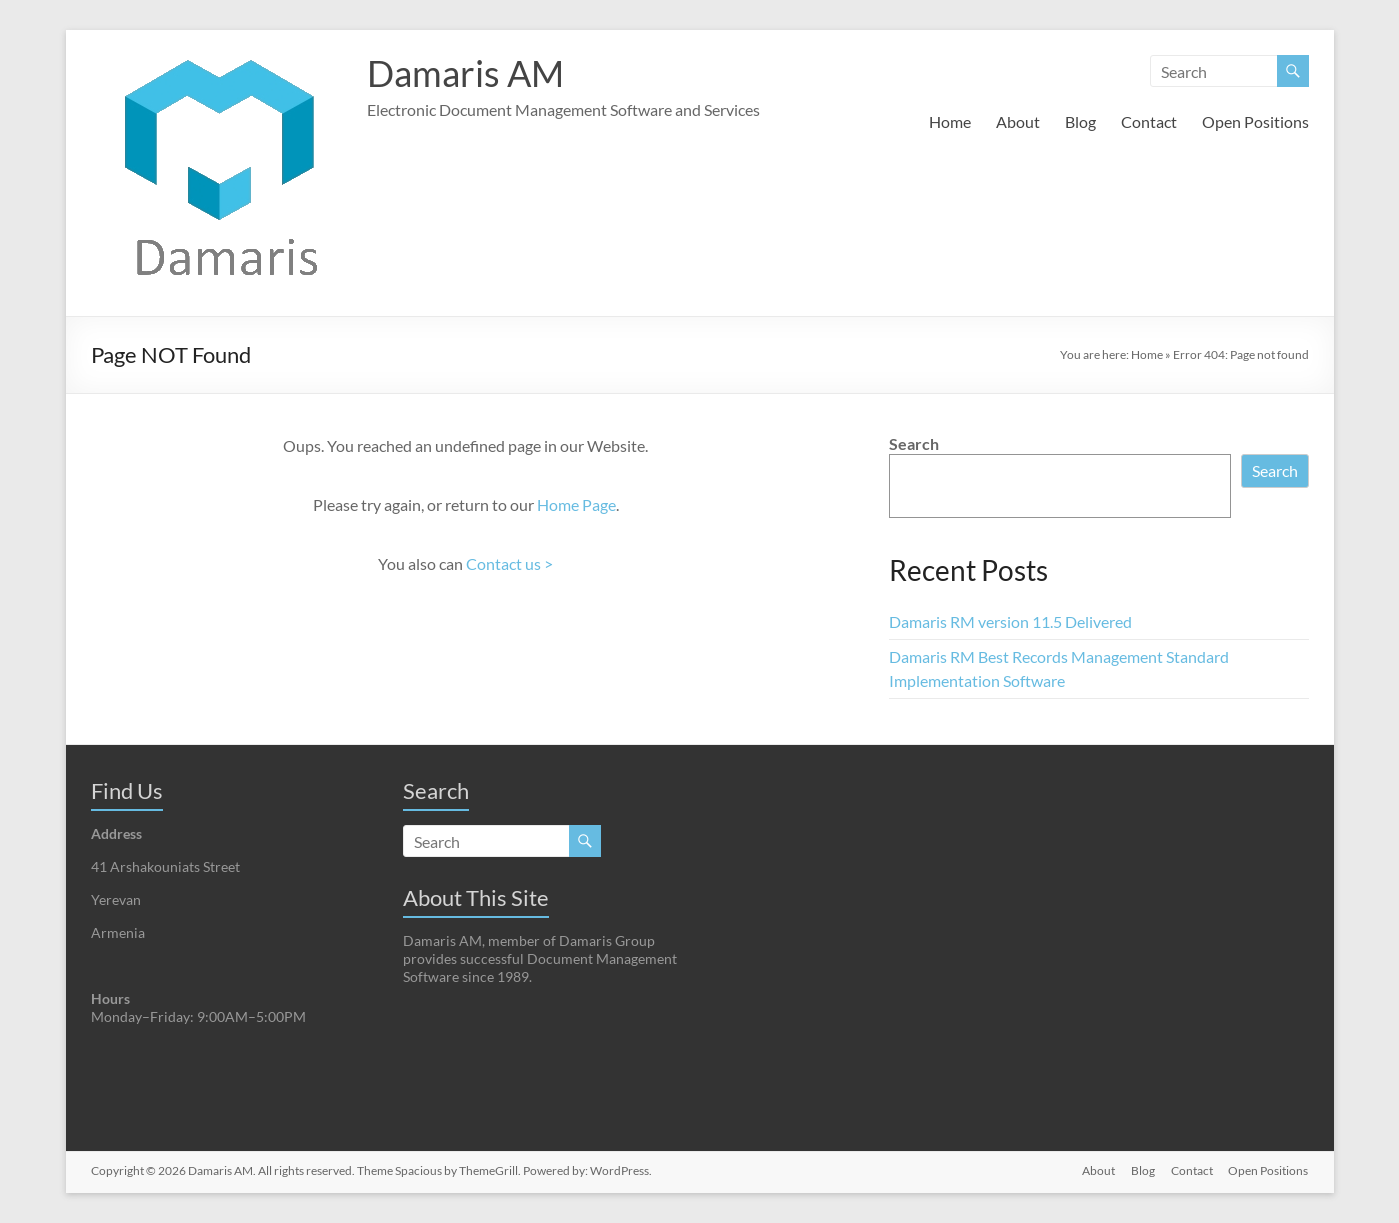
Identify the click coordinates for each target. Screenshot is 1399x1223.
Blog (1080, 121)
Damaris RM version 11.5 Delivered (1010, 621)
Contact (1149, 121)
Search (914, 443)
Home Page (576, 504)
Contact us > (509, 563)
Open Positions (1255, 121)
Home (950, 121)
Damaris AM (465, 73)
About (1018, 121)
